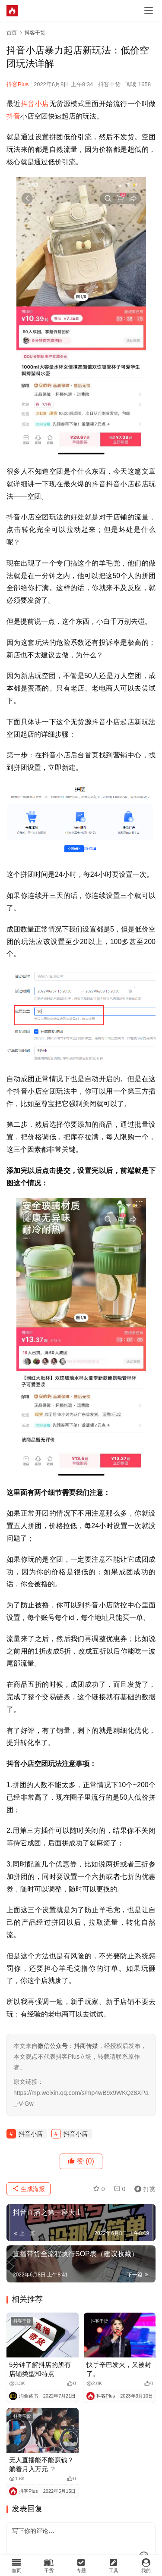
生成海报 (28, 2189)
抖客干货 (109, 84)
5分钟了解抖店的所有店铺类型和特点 (40, 2369)
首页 (11, 33)
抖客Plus (17, 84)
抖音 (13, 116)
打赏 (143, 2188)
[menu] (149, 11)
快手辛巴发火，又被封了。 (118, 2369)
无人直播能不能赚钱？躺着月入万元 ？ (41, 2464)
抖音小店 (35, 103)
